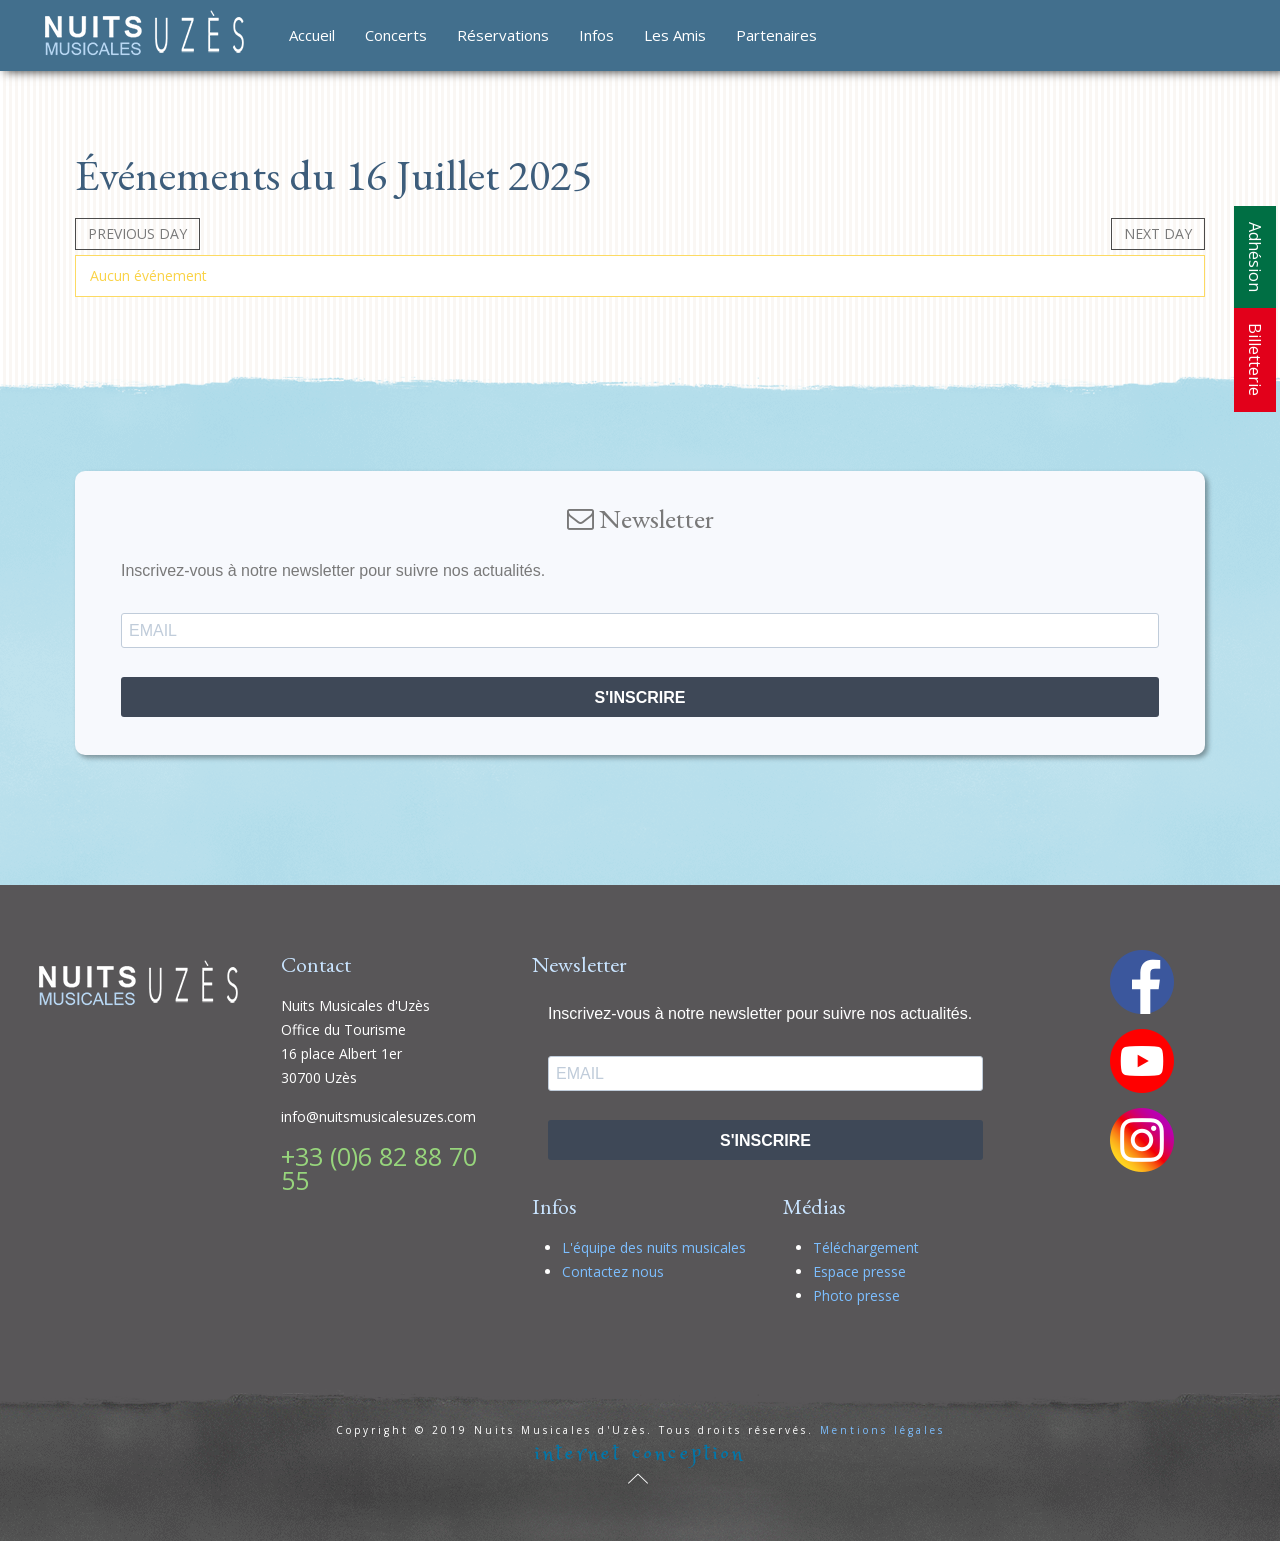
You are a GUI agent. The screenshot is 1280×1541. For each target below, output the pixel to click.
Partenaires (776, 35)
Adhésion (1255, 257)
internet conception (640, 1453)
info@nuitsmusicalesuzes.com (378, 1116)
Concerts (396, 35)
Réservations (503, 35)
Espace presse (859, 1271)
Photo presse (856, 1295)
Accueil (312, 35)
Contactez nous (613, 1271)
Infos (596, 35)
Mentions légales (882, 1430)
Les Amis (675, 35)
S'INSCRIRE (640, 697)
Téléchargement (866, 1247)
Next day (1158, 233)
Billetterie (1255, 359)
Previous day (137, 233)
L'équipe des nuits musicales (654, 1247)
